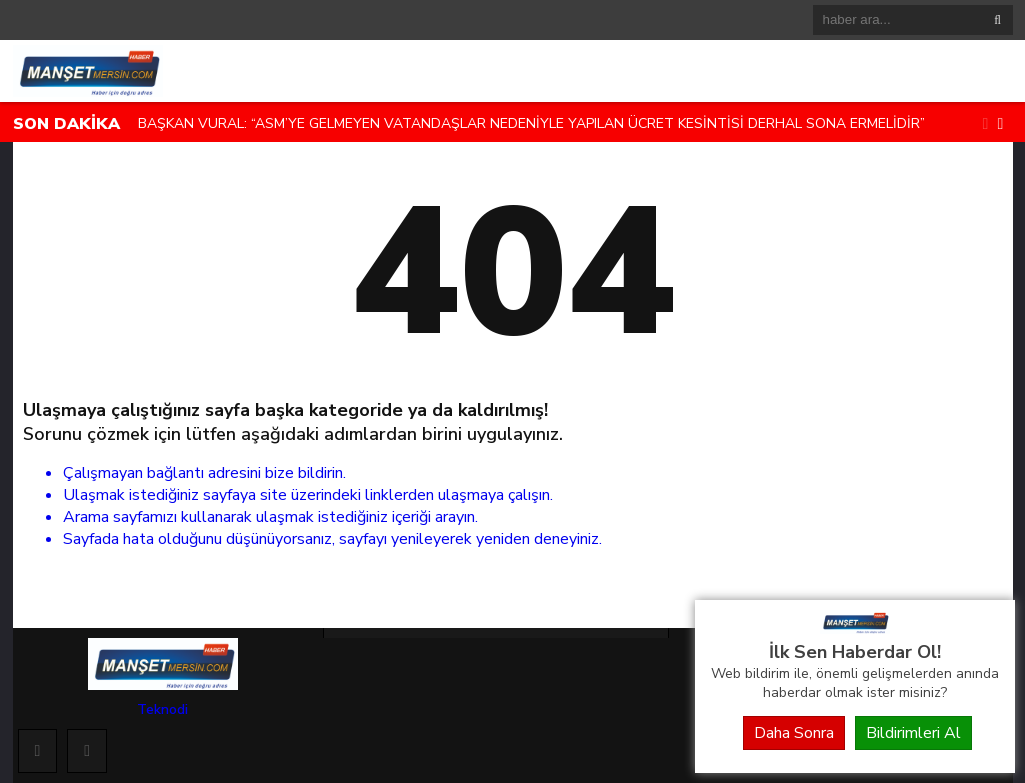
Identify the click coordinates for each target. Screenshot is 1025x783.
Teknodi (162, 709)
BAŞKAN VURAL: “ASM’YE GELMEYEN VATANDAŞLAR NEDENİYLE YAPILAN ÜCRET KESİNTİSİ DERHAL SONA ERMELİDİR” (531, 123)
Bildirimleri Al (913, 733)
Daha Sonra (794, 733)
